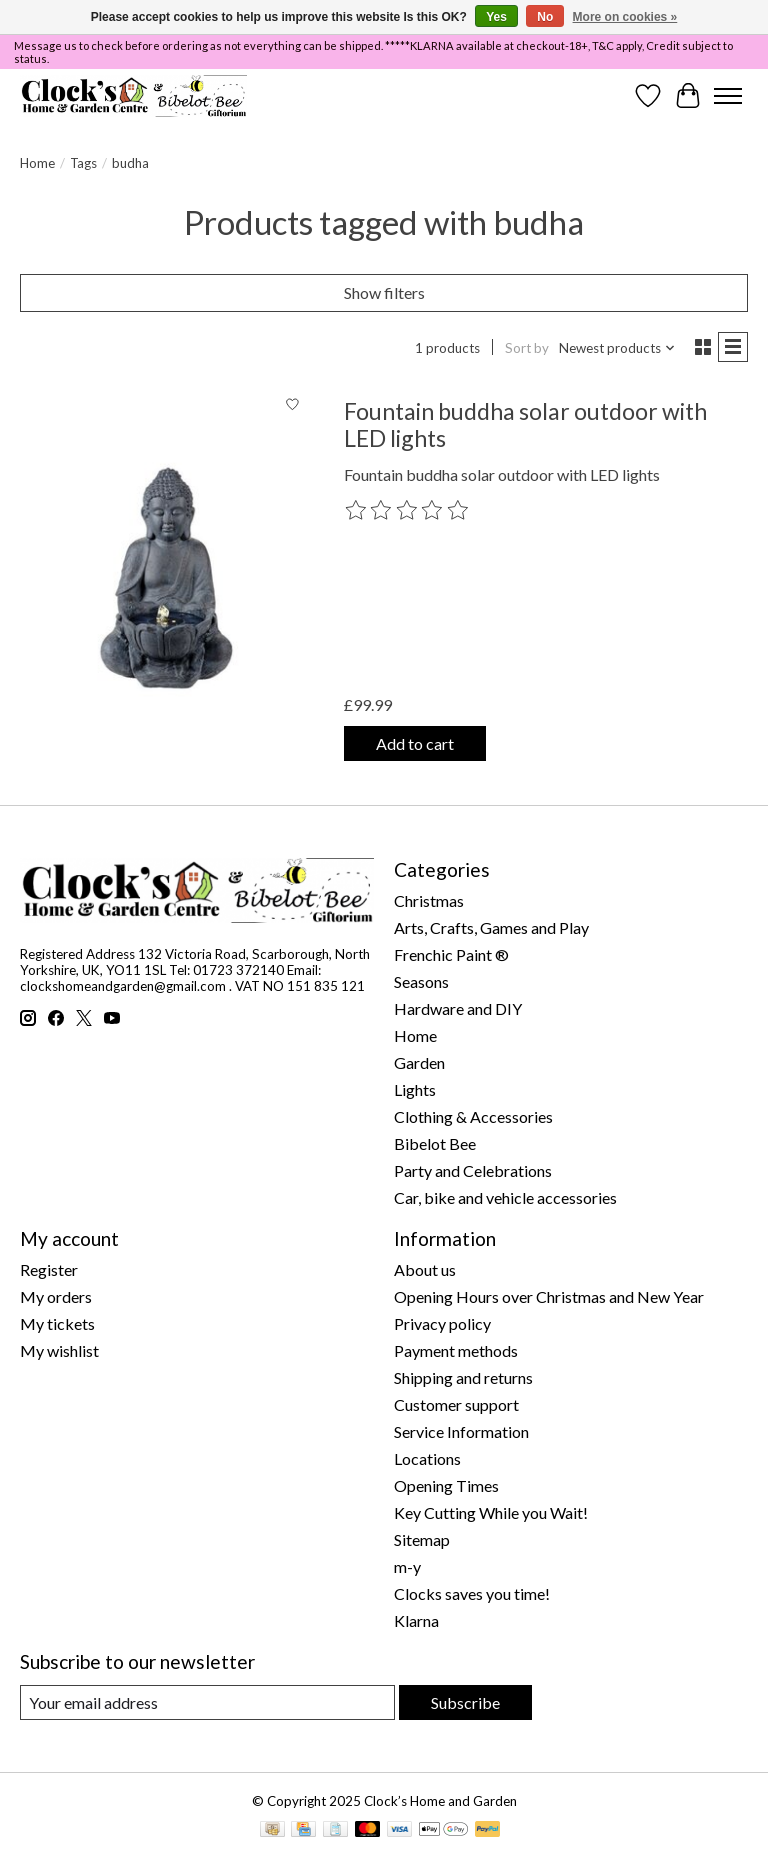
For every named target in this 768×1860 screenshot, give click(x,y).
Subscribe (465, 1702)
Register (49, 1269)
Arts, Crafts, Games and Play (491, 927)
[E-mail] (207, 1702)
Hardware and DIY (458, 1008)
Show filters (384, 292)
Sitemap (422, 1539)
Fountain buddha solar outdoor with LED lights (525, 425)
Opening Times (446, 1485)
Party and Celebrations (473, 1170)
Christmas (429, 900)
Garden (419, 1062)
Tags (83, 163)
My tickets (57, 1323)
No (545, 17)
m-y (407, 1566)
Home (37, 163)
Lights (415, 1089)
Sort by (527, 348)
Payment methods (456, 1350)
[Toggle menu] (728, 96)
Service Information (461, 1431)
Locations (427, 1458)
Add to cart (415, 743)
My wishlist (59, 1350)
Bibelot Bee (435, 1143)
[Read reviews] (408, 511)
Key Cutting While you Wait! (491, 1512)
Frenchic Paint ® (451, 954)
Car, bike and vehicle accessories (505, 1197)
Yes (496, 17)
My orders (56, 1296)
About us (425, 1269)
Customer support (456, 1404)
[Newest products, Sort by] (617, 348)
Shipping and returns (463, 1377)
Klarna (416, 1620)
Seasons (421, 981)
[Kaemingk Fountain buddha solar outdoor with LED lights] (166, 580)
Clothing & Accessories (473, 1116)
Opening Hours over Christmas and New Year (549, 1296)
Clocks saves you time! (472, 1593)
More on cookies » (625, 17)
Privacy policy (442, 1323)
